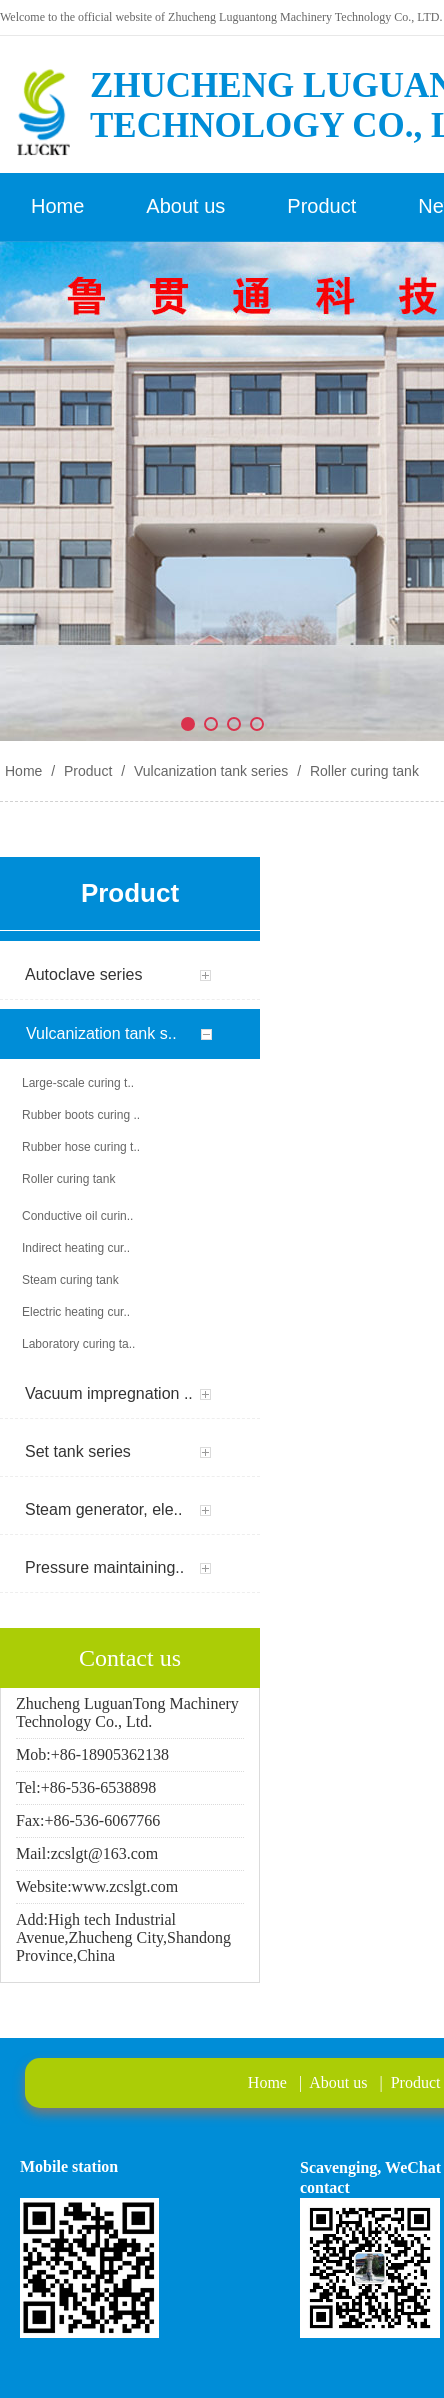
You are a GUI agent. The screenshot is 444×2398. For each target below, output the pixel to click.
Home (23, 771)
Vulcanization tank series (211, 771)
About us (338, 2082)
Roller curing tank (362, 771)
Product (88, 771)
